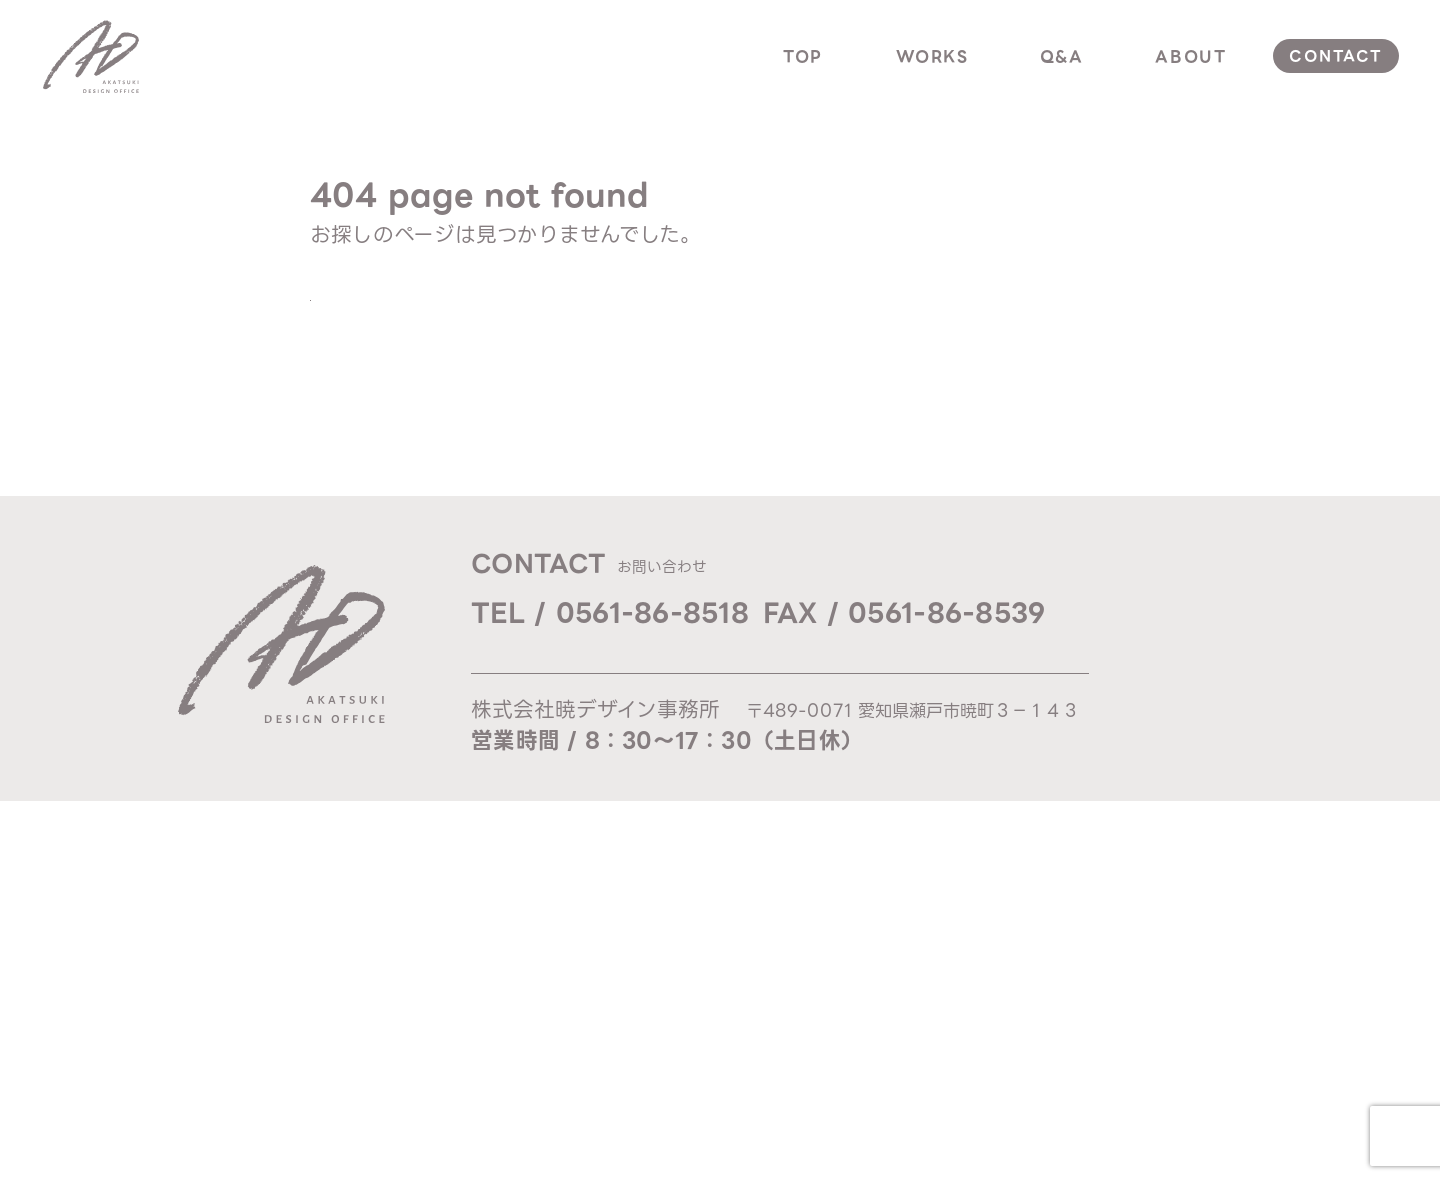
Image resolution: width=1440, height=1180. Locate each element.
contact (1335, 56)
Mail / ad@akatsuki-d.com (605, 663)
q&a (1062, 56)
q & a (1208, 657)
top (803, 56)
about (1190, 56)
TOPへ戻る (410, 306)
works (932, 56)
